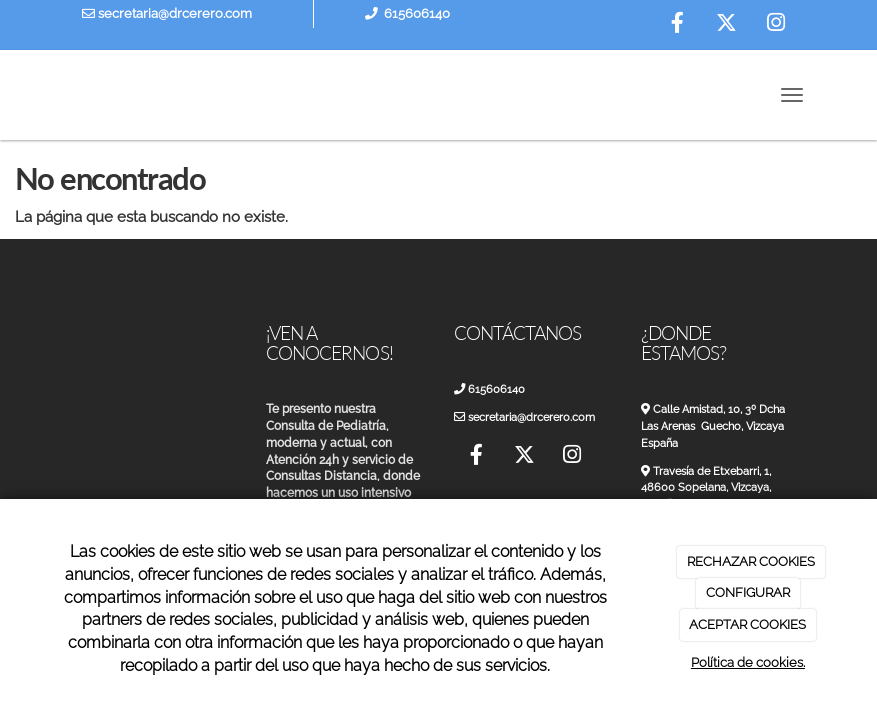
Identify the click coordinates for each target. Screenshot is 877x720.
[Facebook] (678, 25)
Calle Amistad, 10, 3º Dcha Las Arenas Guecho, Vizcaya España (719, 426)
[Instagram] (776, 25)
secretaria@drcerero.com (167, 13)
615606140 (417, 13)
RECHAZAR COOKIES (751, 561)
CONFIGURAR (748, 592)
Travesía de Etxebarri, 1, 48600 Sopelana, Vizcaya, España (713, 488)
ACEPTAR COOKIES (747, 624)
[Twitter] (727, 25)
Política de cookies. (748, 662)
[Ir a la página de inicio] (44, 95)
